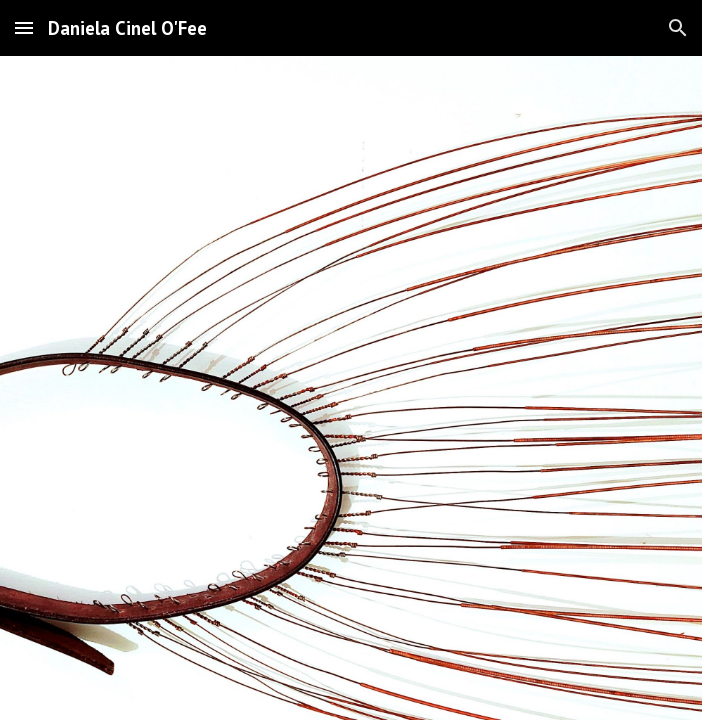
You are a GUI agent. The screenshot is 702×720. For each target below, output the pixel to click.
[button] (24, 27)
